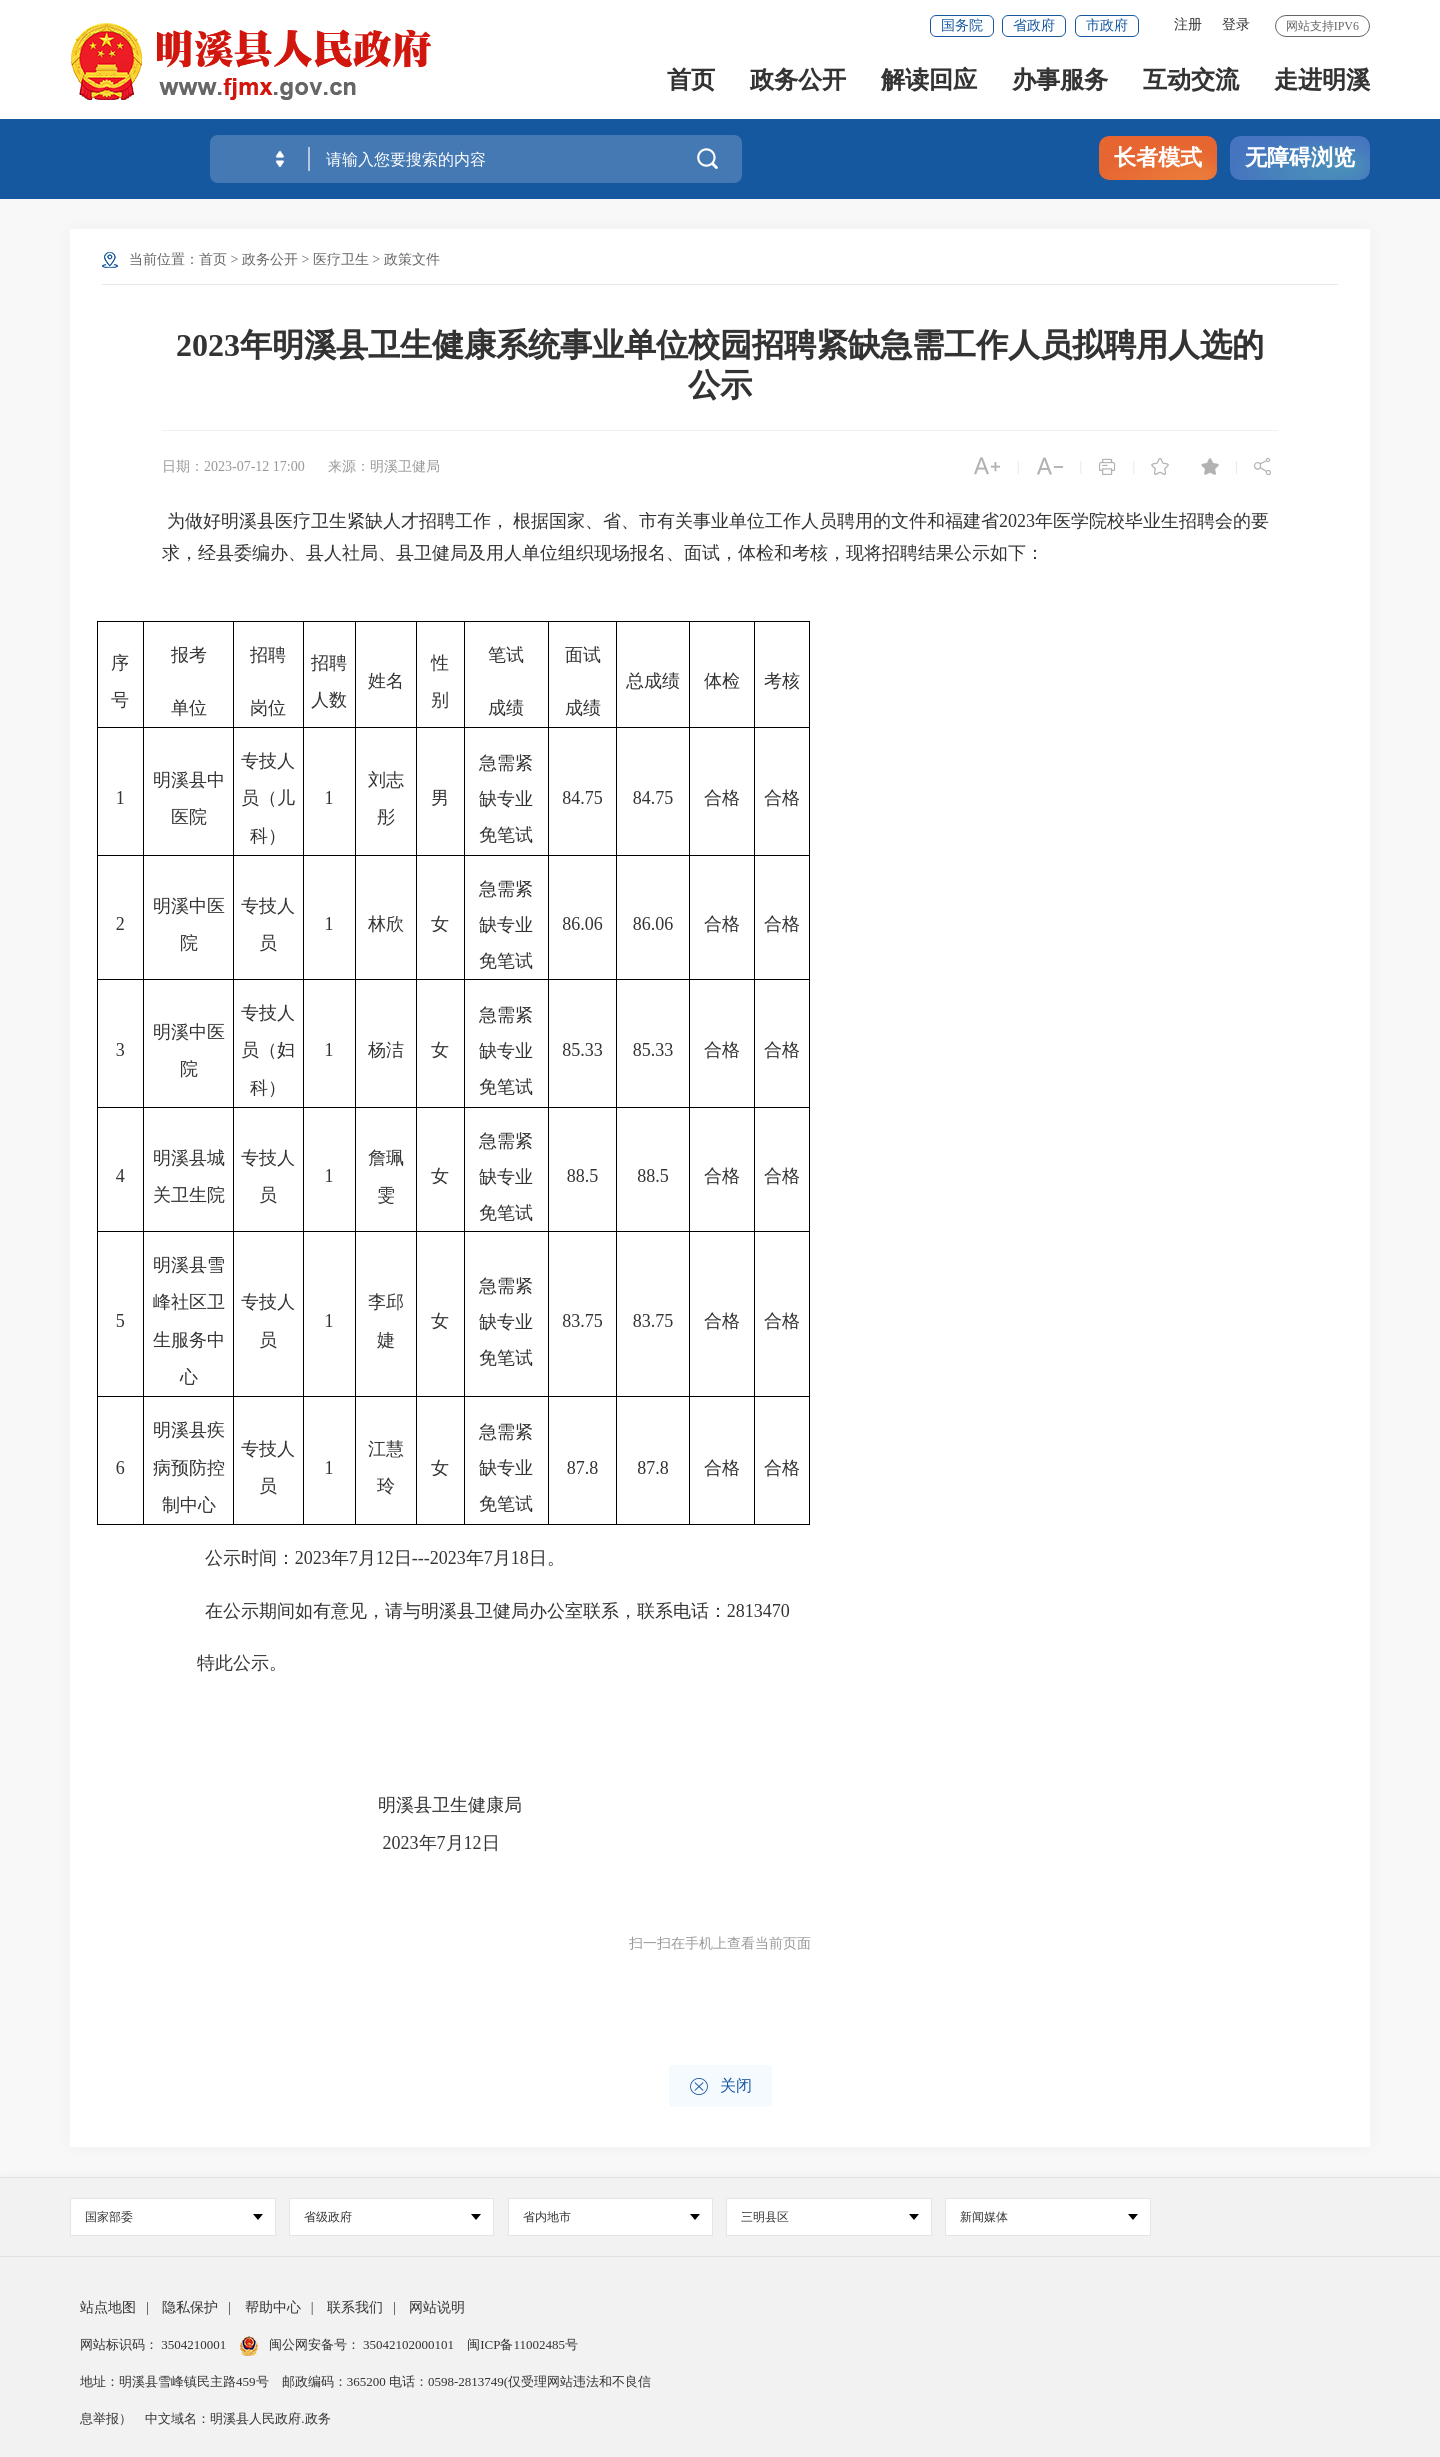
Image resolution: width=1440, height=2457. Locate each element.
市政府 (1107, 25)
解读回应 (929, 81)
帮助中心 (273, 2307)
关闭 (720, 2086)
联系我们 (355, 2307)
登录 (1236, 24)
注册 (1188, 24)
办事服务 (1060, 81)
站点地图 (108, 2307)
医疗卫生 (341, 259)
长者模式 (1158, 157)
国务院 (962, 25)
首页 (691, 81)
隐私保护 (190, 2307)
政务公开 (798, 81)
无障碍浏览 (1300, 157)
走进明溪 (1322, 81)
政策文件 (412, 259)
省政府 (1034, 25)
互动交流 (1191, 81)
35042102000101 (409, 2344)
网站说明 (437, 2307)
